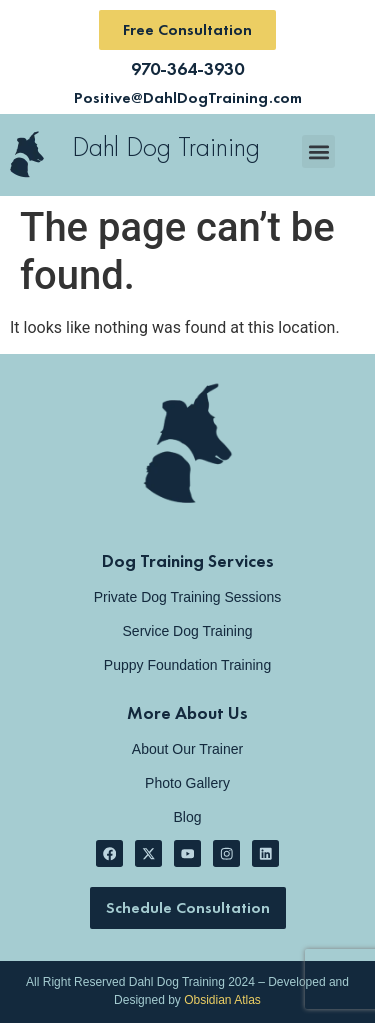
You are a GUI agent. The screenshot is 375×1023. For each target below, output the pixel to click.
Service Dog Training (188, 631)
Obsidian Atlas (222, 1000)
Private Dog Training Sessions (188, 597)
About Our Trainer (187, 749)
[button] (318, 151)
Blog (187, 817)
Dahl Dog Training (166, 146)
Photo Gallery (187, 783)
